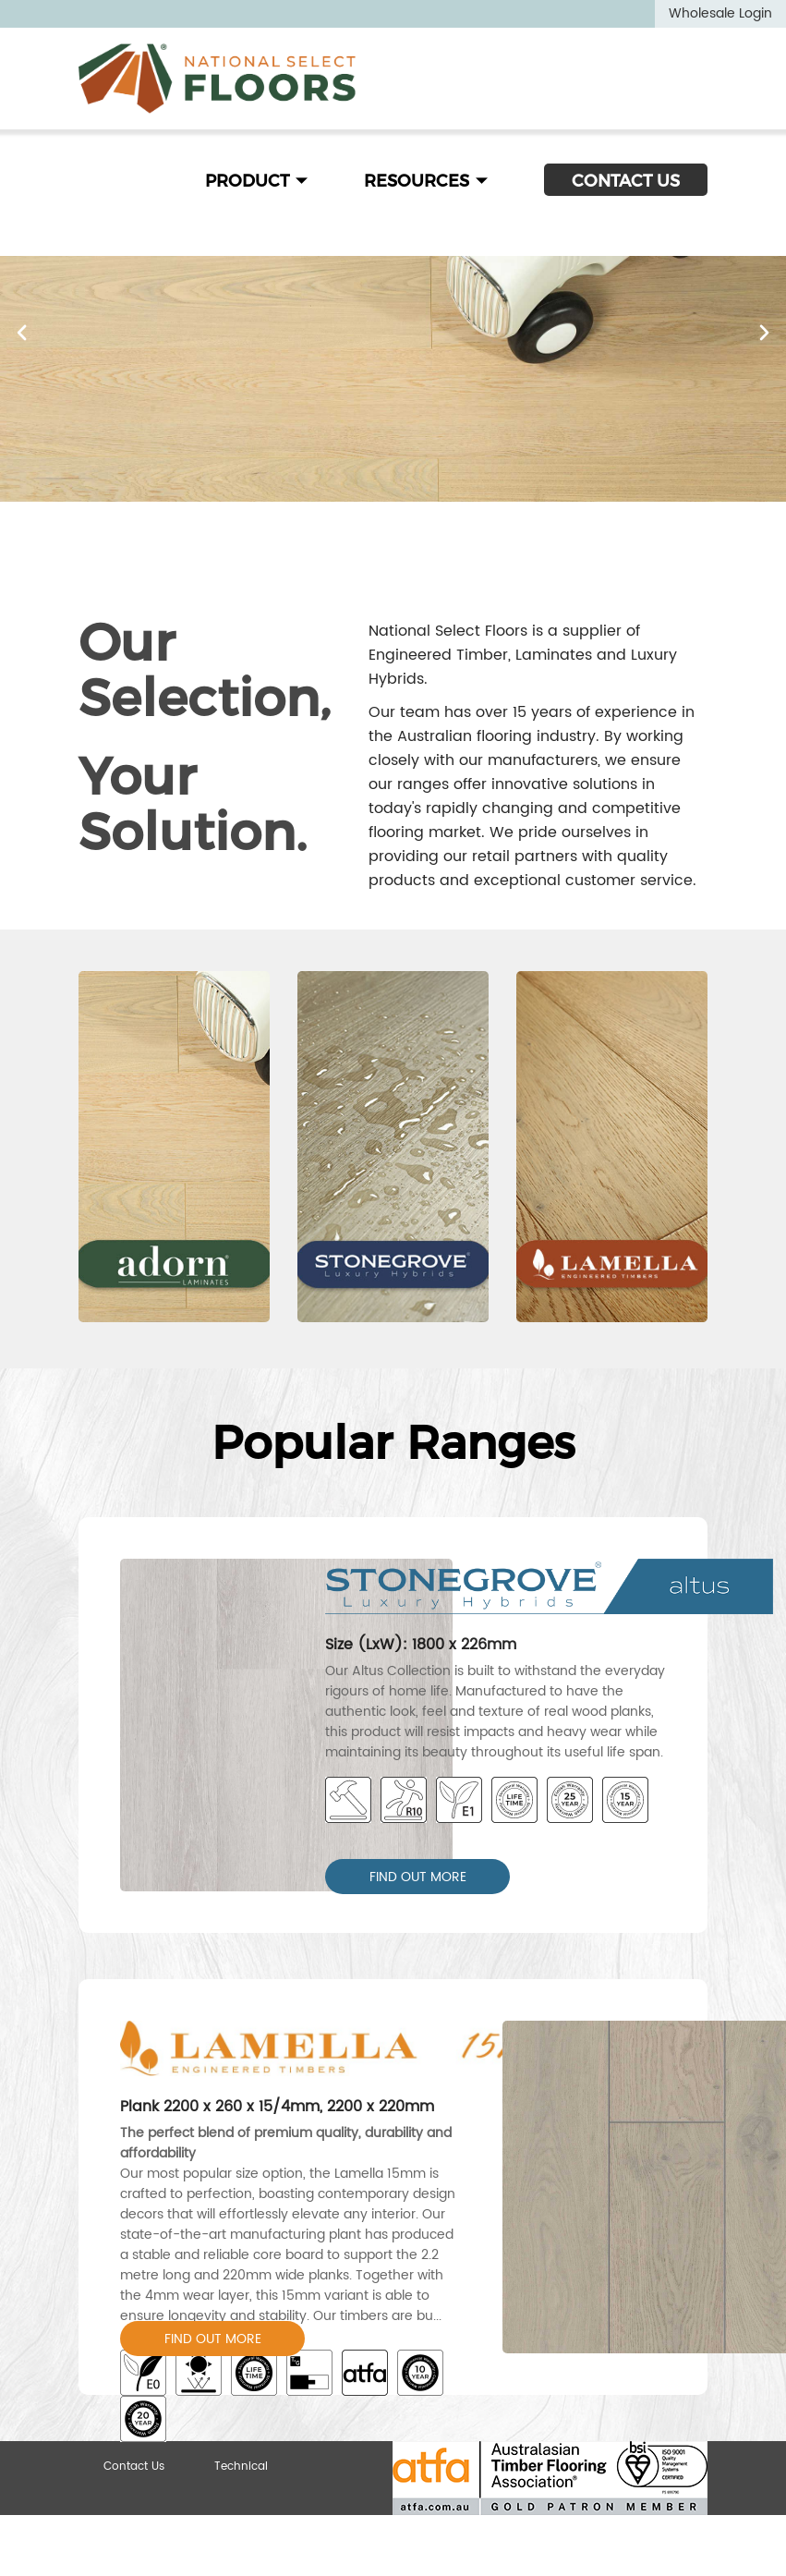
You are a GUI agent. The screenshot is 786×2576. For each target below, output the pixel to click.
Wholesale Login (720, 13)
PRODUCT (256, 181)
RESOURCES (426, 181)
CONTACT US (626, 181)
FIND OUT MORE (417, 1877)
